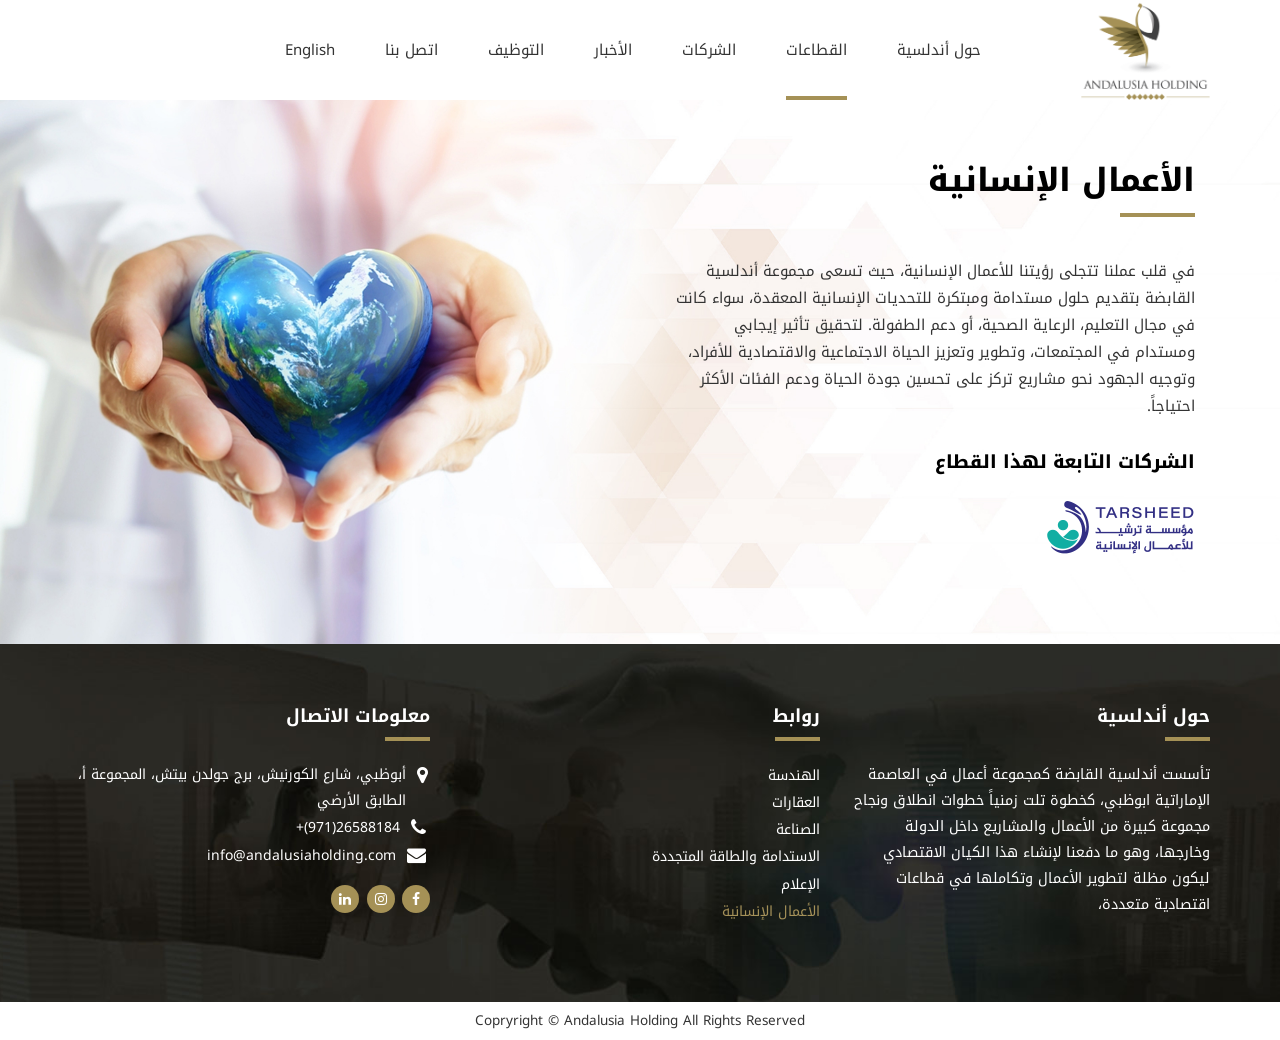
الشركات (709, 50)
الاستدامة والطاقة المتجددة (736, 857)
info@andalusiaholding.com (301, 855)
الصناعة (798, 830)
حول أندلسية (939, 50)
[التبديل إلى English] (310, 50)
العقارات (796, 803)
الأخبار (613, 50)
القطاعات (816, 50)
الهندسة (794, 776)
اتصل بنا (411, 50)
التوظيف (516, 50)
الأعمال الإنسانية (771, 912)
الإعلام (800, 885)
